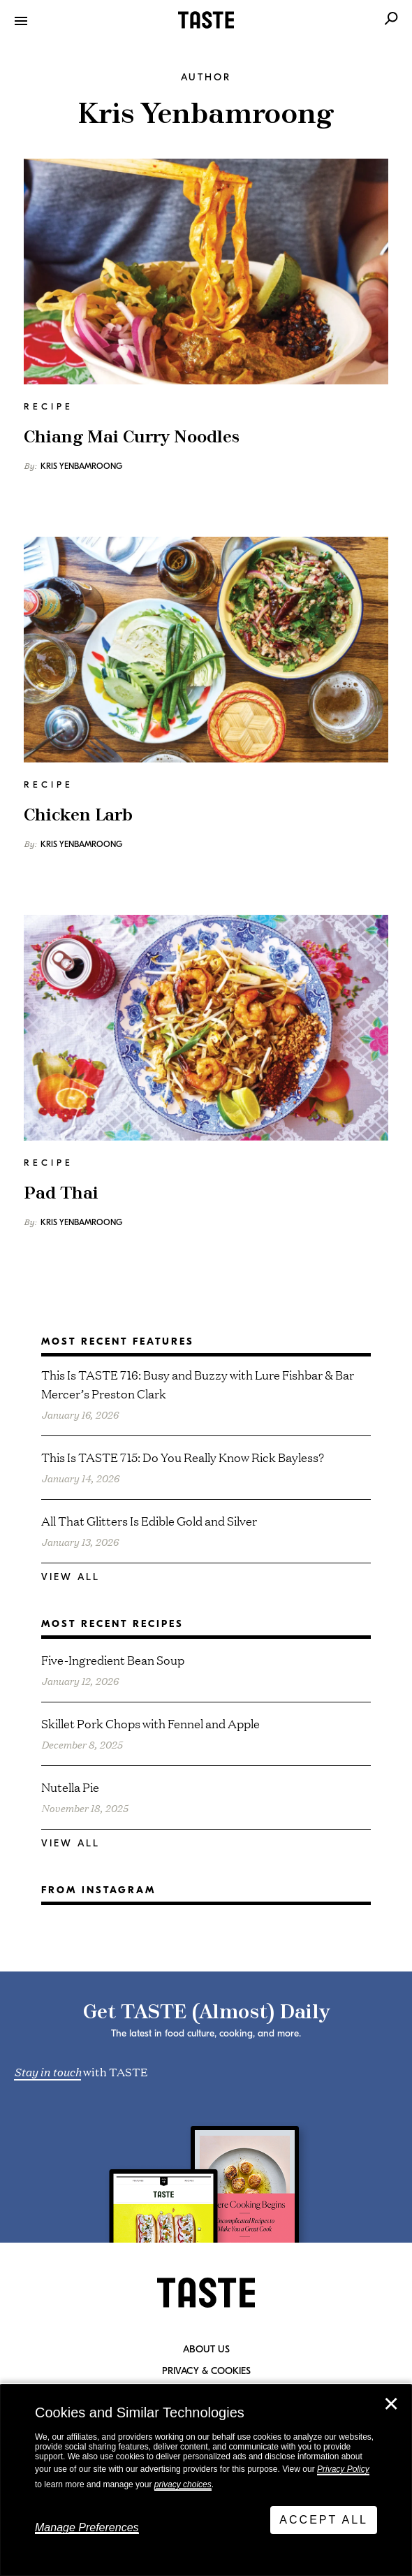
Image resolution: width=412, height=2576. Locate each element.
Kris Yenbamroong (81, 466)
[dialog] (206, 2480)
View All (70, 1577)
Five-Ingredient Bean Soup (112, 1659)
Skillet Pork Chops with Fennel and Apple (150, 1723)
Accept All (323, 2520)
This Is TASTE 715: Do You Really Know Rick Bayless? (182, 1457)
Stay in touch (47, 2070)
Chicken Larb (78, 815)
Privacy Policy (343, 2469)
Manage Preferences (87, 2527)
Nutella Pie (70, 1786)
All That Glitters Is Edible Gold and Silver (149, 1520)
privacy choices (183, 2484)
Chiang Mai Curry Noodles (132, 437)
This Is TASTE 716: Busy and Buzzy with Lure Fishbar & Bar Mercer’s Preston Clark (197, 1384)
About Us (206, 2349)
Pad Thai (61, 1193)
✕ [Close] (391, 2404)
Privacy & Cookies (206, 2371)
